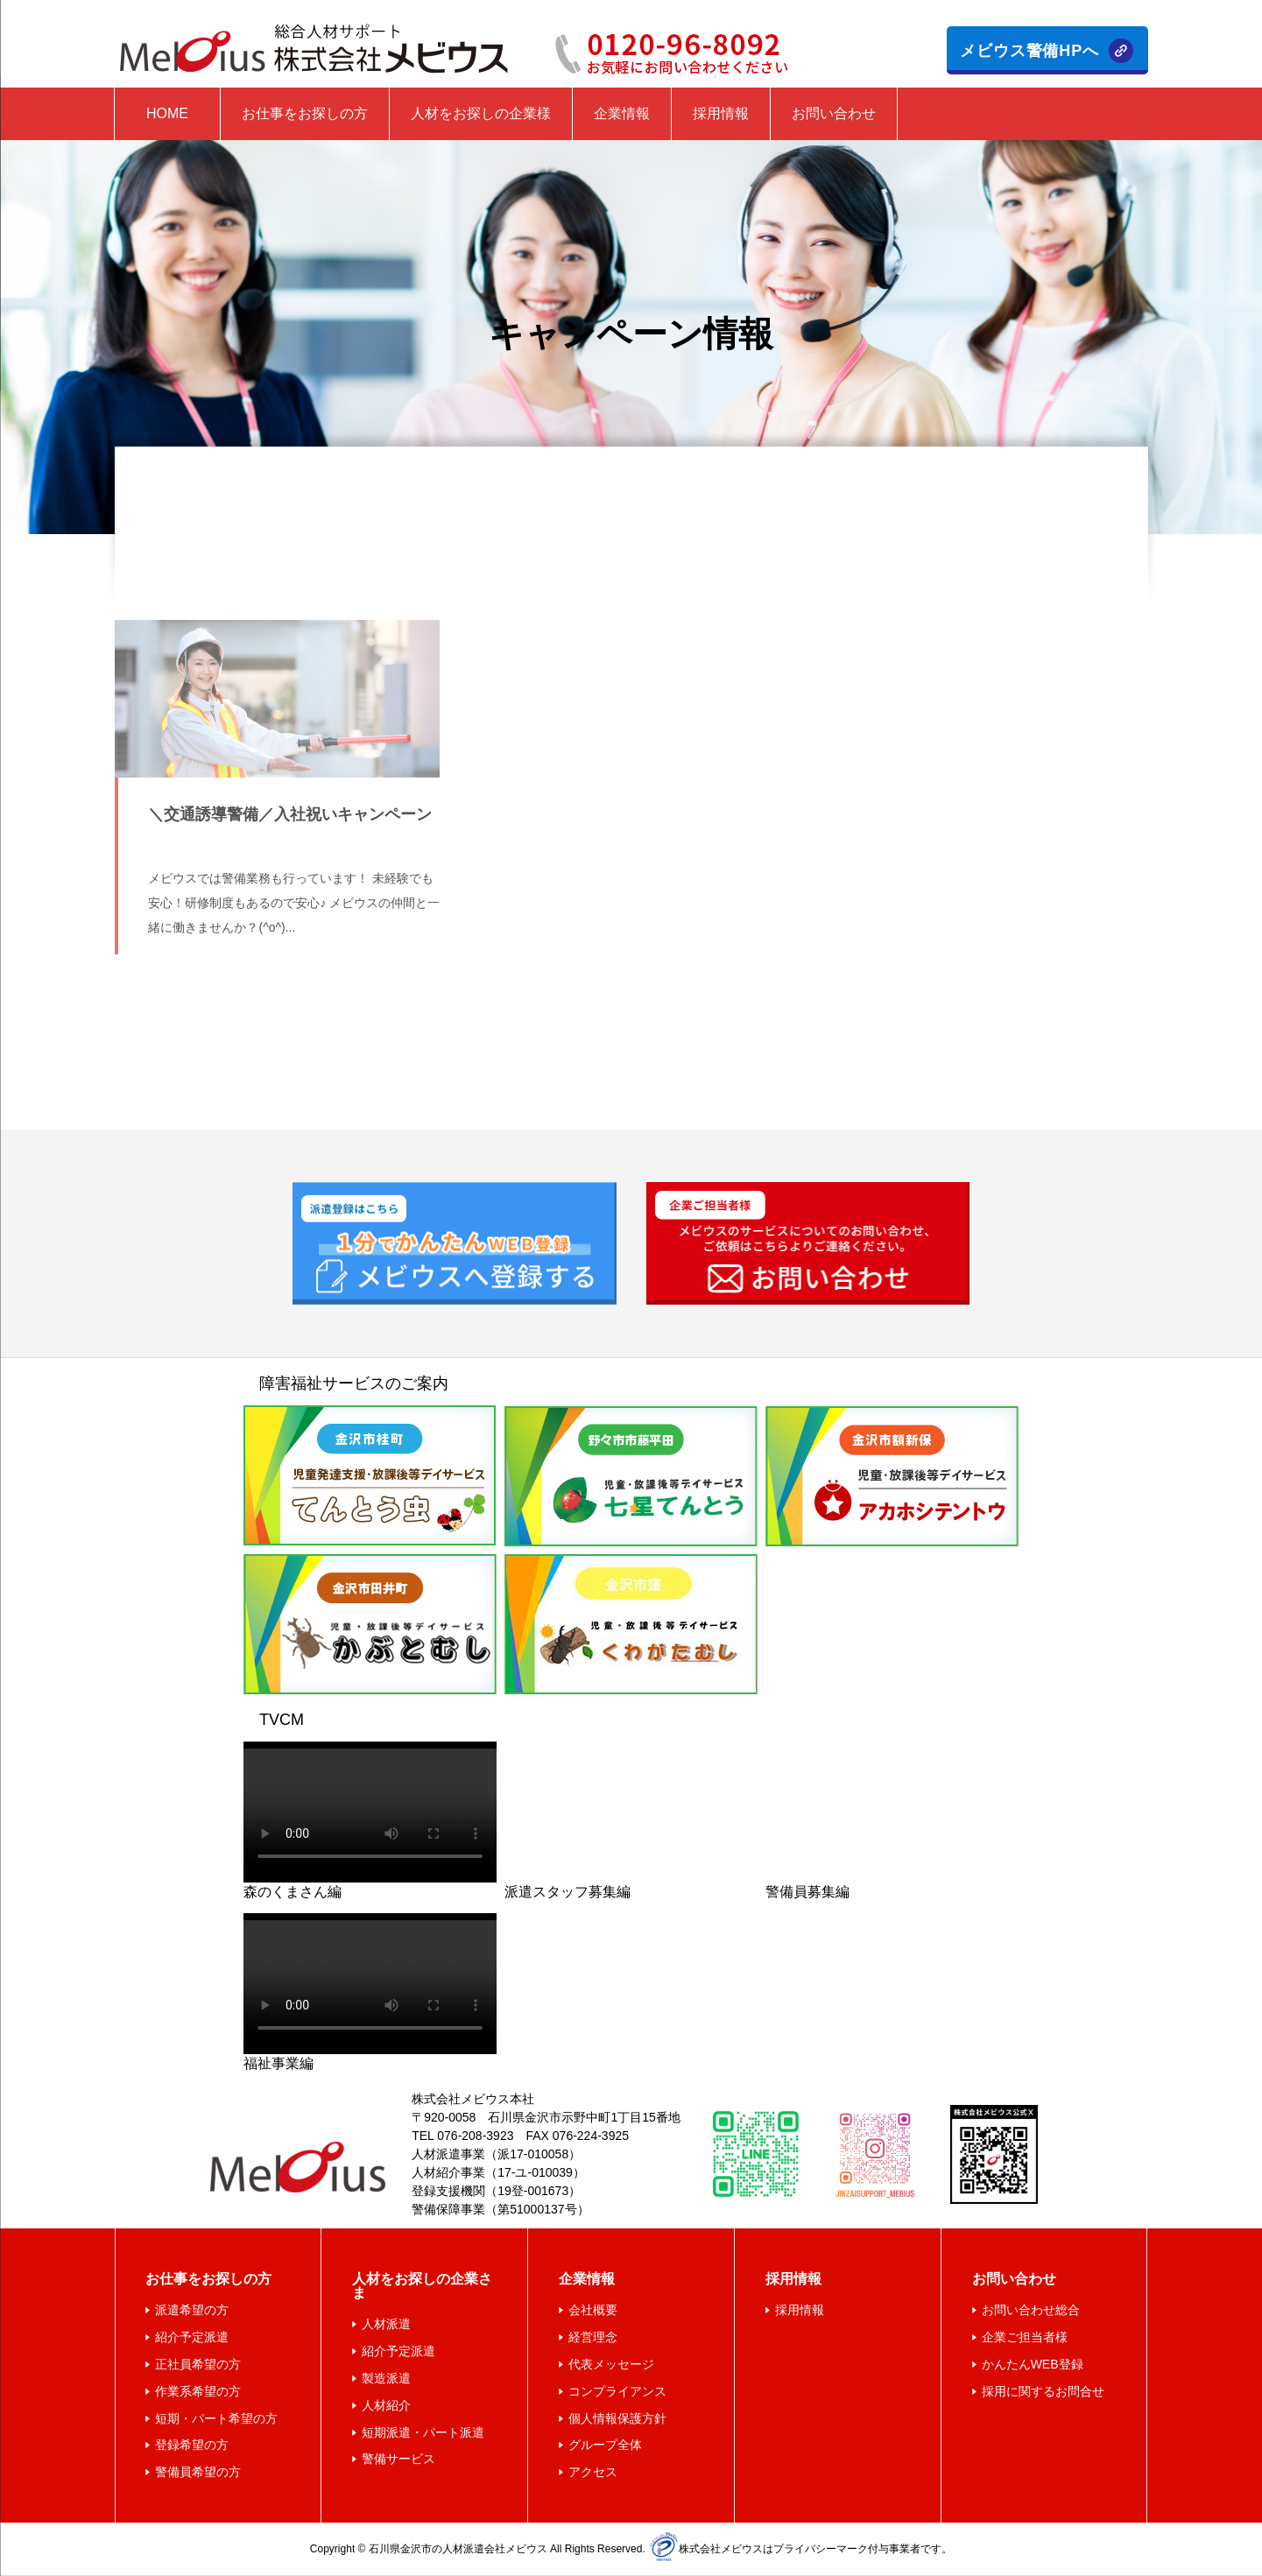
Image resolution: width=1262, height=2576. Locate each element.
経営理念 (592, 2337)
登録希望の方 (192, 2445)
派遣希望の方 (192, 2310)
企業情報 (622, 113)
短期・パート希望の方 (216, 2418)
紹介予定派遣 (192, 2337)
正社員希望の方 (198, 2364)
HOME (167, 113)
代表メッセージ (611, 2364)
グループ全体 (605, 2445)
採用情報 (721, 113)
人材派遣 (386, 2324)
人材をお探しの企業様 (481, 113)
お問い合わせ (834, 113)
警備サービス (398, 2459)
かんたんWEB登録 (1032, 2364)
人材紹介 (386, 2405)
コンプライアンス (617, 2391)
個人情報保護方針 (617, 2418)
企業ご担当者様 (1025, 2337)
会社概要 (592, 2310)
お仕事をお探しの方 (305, 113)
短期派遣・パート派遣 (423, 2432)
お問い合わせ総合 (1031, 2310)
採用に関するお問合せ (1043, 2391)
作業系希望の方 (198, 2391)
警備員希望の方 (198, 2472)
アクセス (592, 2472)
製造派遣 (386, 2378)
